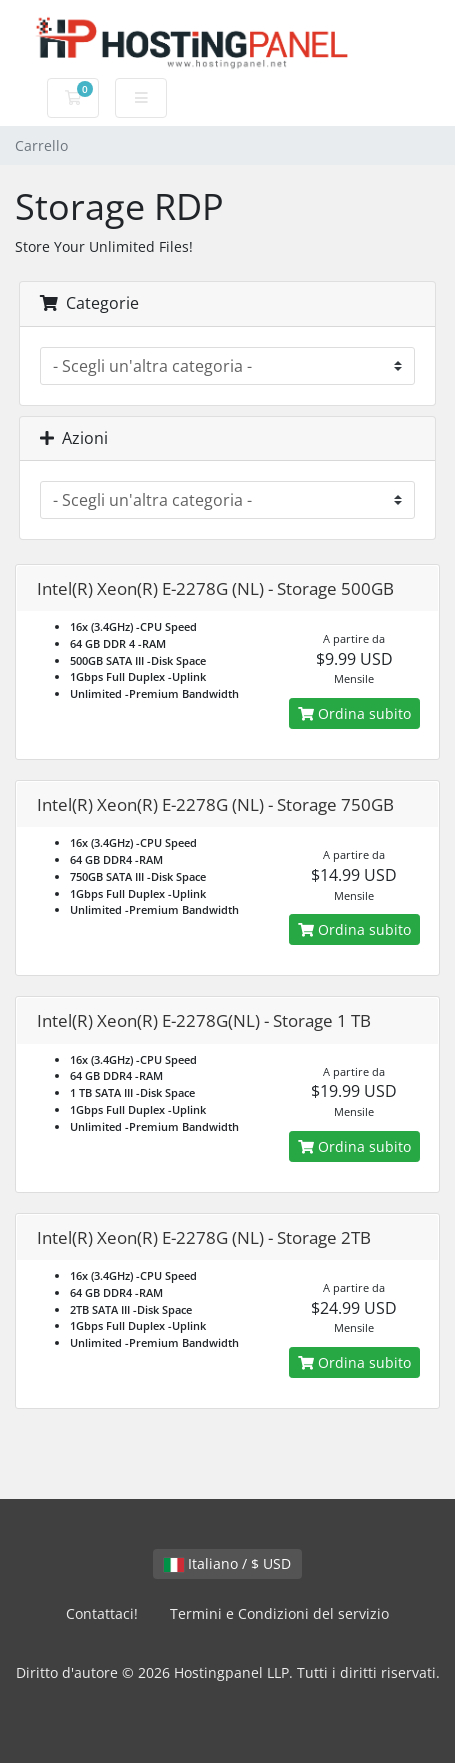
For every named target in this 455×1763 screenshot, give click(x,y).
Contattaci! (102, 1613)
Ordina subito (354, 713)
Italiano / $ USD (227, 1563)
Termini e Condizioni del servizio (279, 1613)
